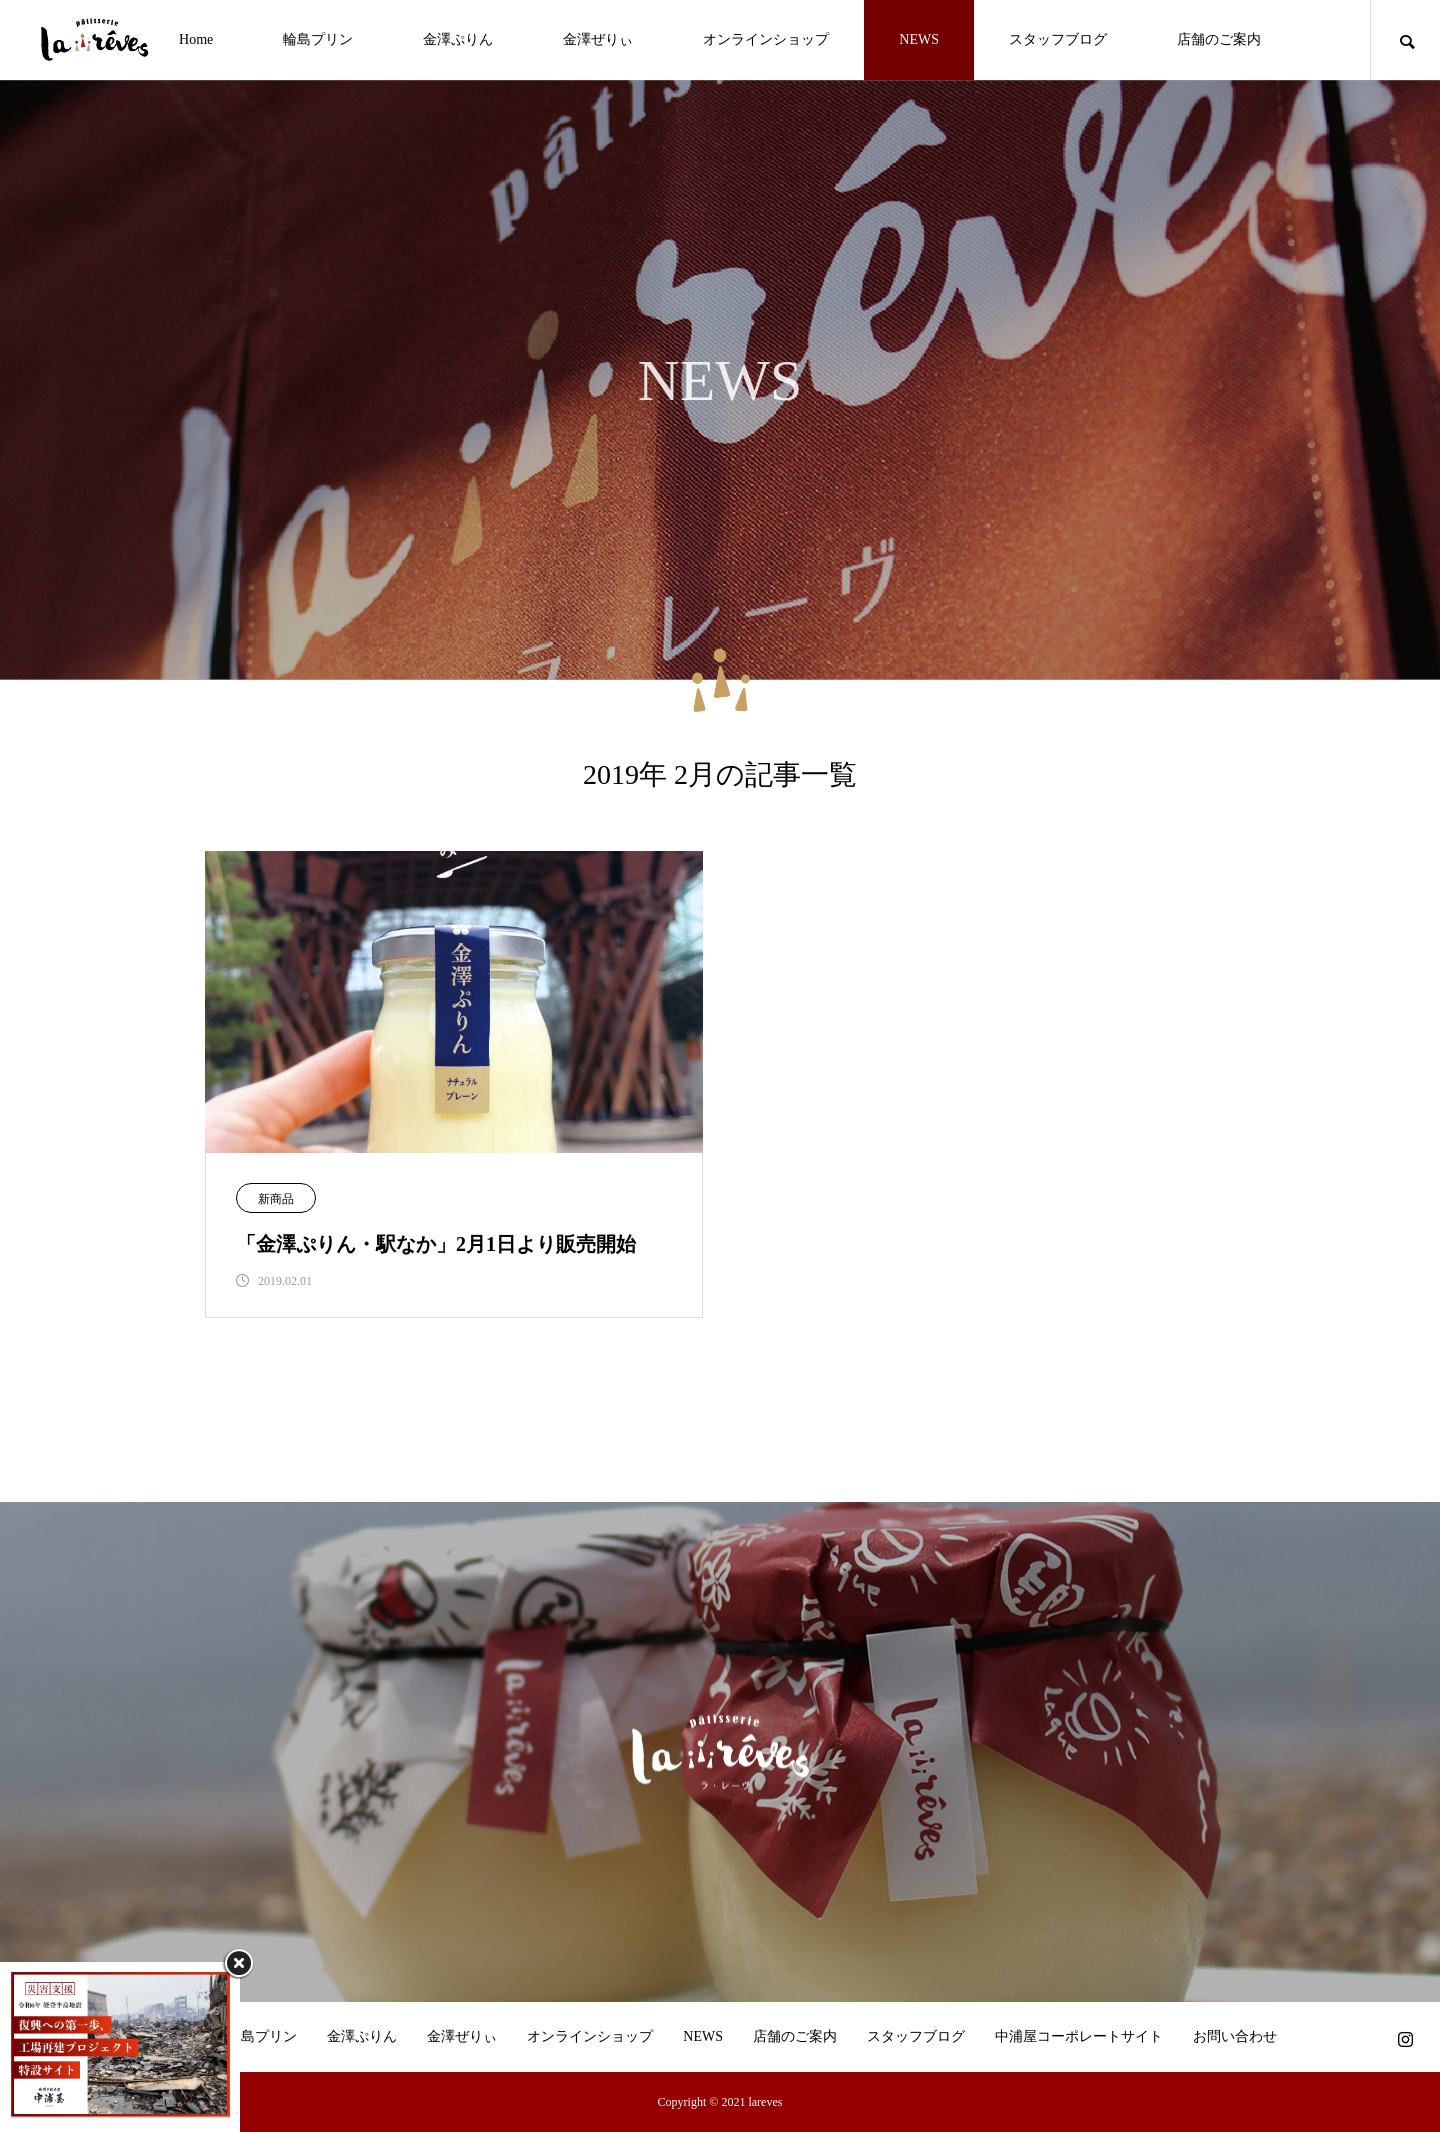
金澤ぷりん (458, 39)
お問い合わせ (1235, 2036)
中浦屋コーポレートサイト (1079, 2036)
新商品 (276, 1199)
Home (196, 39)
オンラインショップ (766, 39)
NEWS (919, 39)
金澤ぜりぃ (598, 39)
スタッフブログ (1058, 39)
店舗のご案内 (1219, 39)
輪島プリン (318, 39)
